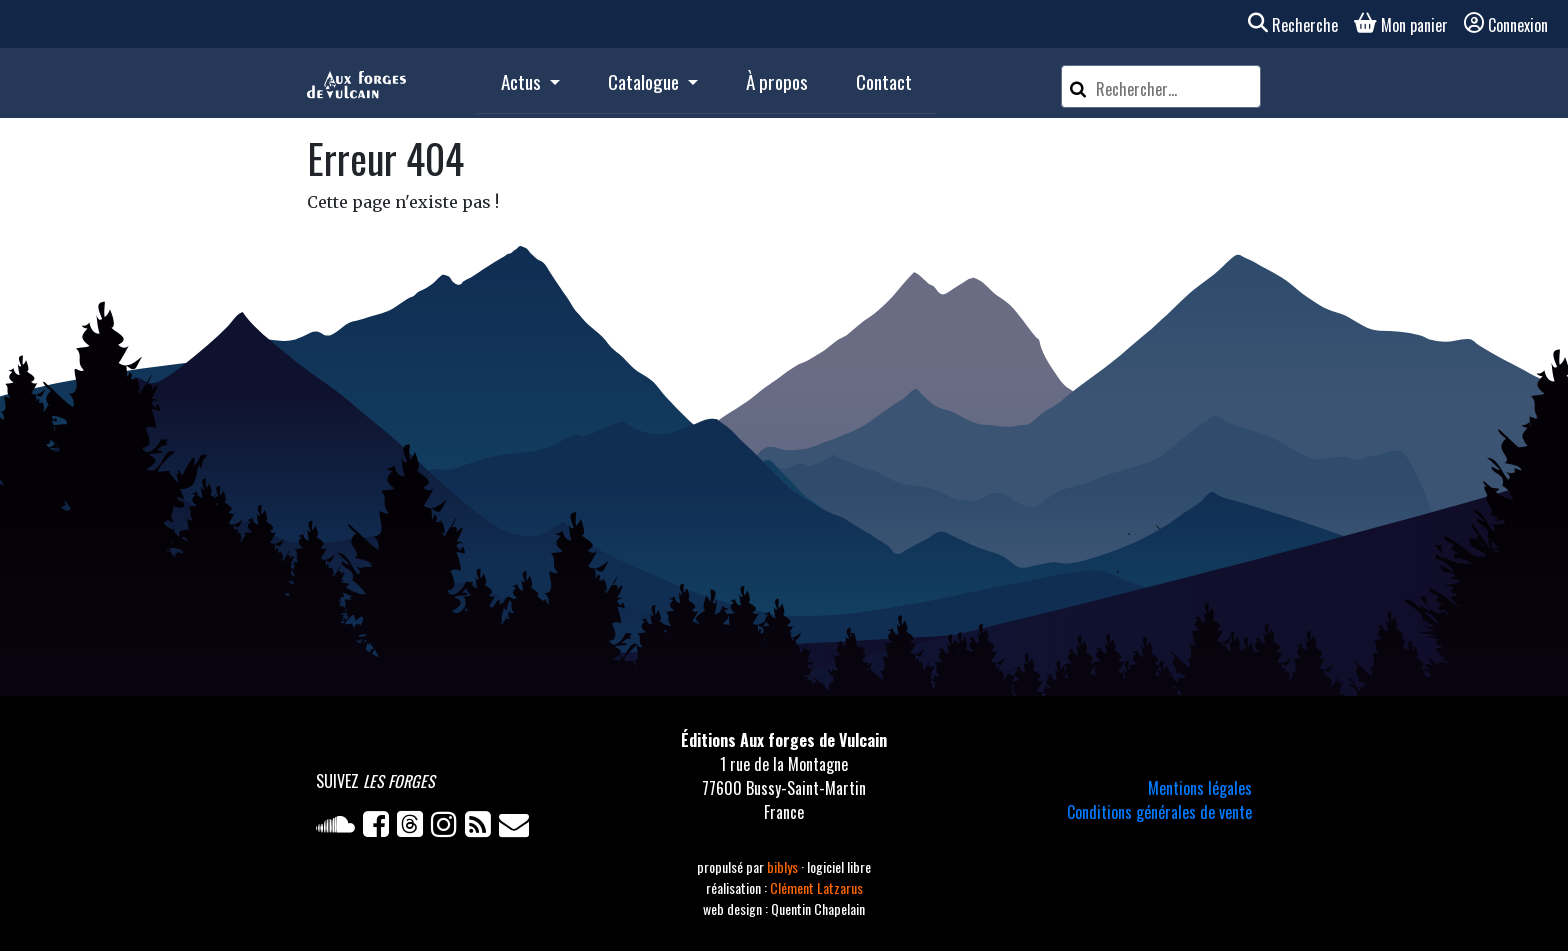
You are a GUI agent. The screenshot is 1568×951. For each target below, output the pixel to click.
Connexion (1506, 25)
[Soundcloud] (339, 828)
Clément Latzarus (816, 887)
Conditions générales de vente (1159, 812)
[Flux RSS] (482, 828)
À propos (777, 81)
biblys (784, 866)
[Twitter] (414, 828)
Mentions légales (1200, 788)
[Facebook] (380, 828)
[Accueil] (356, 83)
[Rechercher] (1078, 86)
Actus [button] (523, 81)
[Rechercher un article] (1175, 89)
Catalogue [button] (645, 81)
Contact (884, 81)
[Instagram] (448, 828)
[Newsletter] (516, 828)
